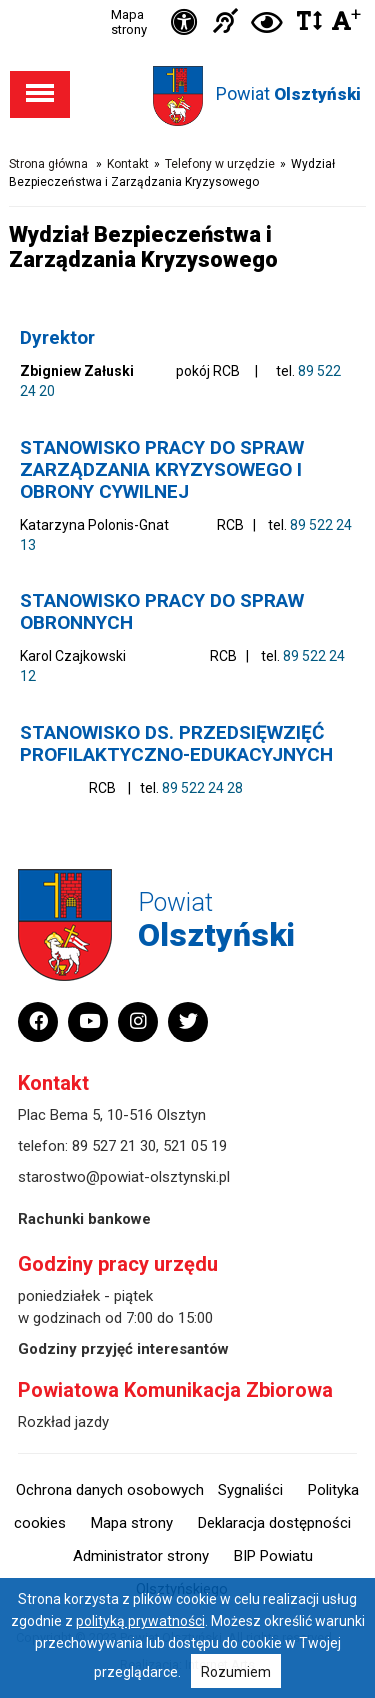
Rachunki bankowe (84, 1219)
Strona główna (48, 164)
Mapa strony (129, 22)
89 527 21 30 (114, 1146)
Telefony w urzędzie (220, 164)
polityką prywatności (140, 1621)
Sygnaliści (250, 1490)
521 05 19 (195, 1146)
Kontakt (128, 164)
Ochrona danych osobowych (110, 1490)
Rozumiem (236, 1672)
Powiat (288, 93)
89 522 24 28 (202, 788)
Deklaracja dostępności (274, 1523)
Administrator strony (141, 1556)
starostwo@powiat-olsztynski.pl (124, 1177)
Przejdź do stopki (188, 0)
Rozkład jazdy (63, 1422)
